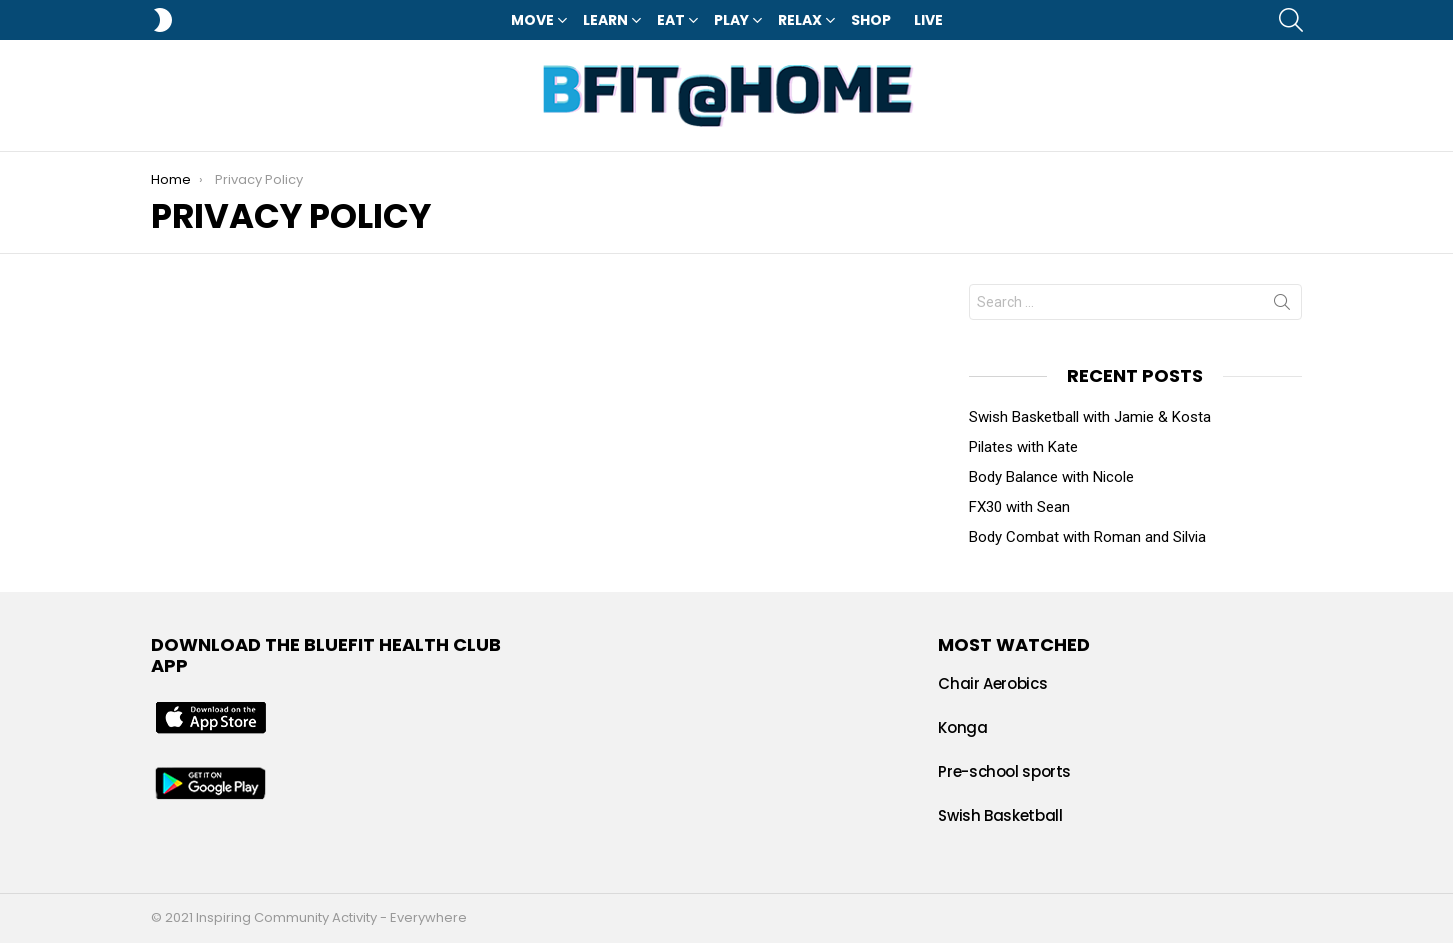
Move (532, 20)
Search (1282, 306)
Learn (605, 20)
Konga (962, 727)
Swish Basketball (1000, 815)
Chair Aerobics (992, 683)
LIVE (928, 20)
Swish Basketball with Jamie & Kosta (1090, 417)
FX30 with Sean (1019, 507)
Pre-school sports (1004, 771)
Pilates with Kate (1023, 447)
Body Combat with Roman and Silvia (1087, 537)
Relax (800, 20)
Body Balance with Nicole (1051, 477)
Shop (871, 20)
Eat (671, 20)
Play (731, 20)
